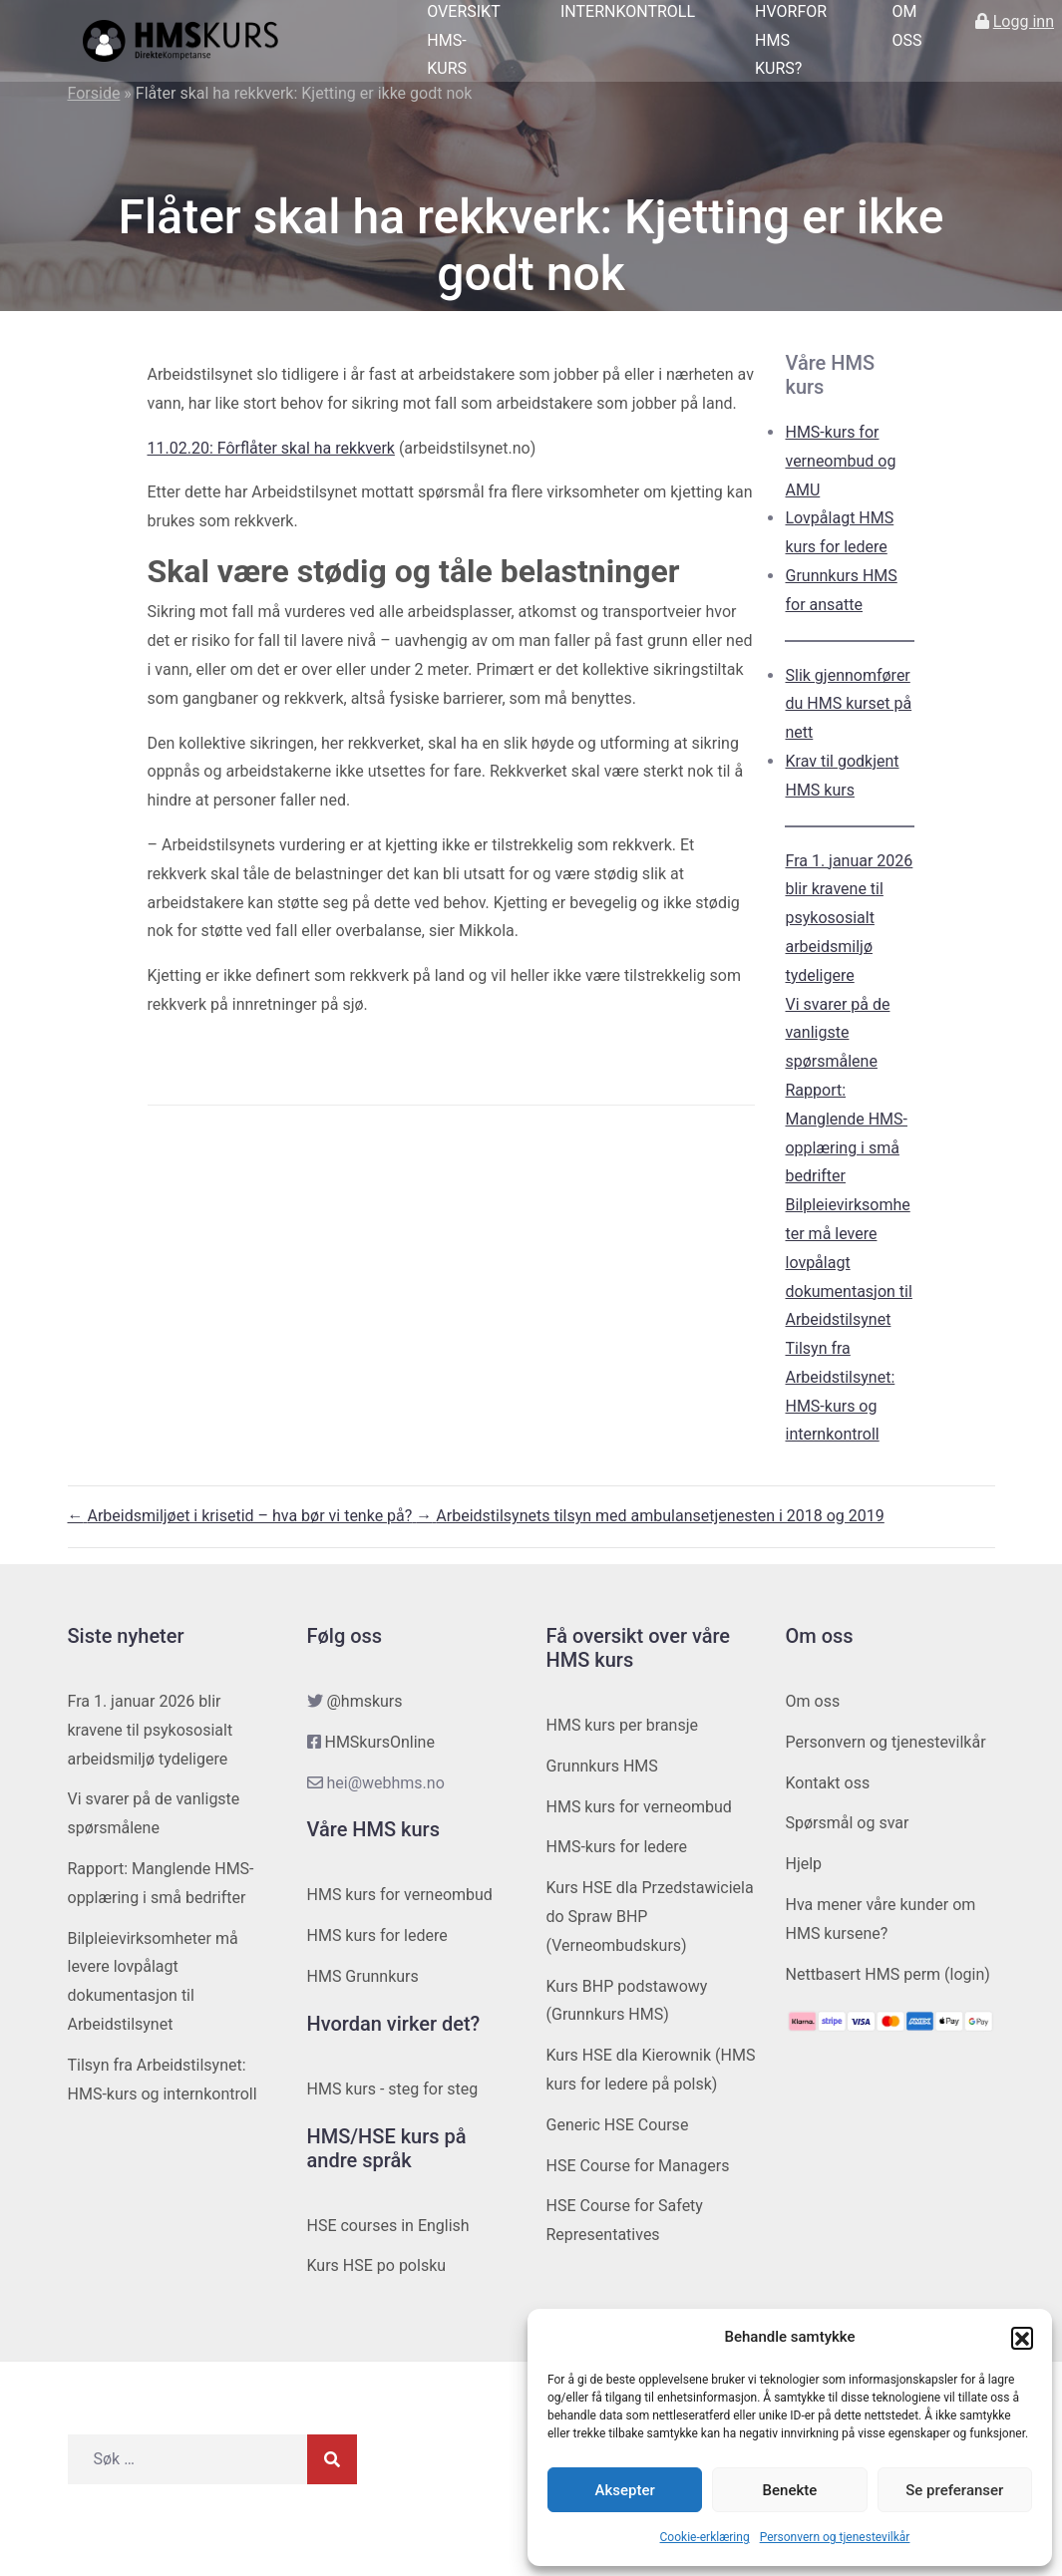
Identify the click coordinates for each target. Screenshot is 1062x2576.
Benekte (790, 2490)
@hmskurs (364, 1701)
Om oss (813, 1701)
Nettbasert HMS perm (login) (888, 1974)
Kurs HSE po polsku (377, 2265)
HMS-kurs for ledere (617, 1846)
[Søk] (332, 2459)
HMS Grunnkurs (363, 1976)
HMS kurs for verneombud (400, 1894)
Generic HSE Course (617, 2124)
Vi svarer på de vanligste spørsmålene (837, 1033)
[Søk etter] (187, 2459)
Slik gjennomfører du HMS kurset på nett (848, 704)
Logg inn (1023, 21)
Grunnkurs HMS (602, 1766)
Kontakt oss (828, 1782)
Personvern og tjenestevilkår (835, 2537)
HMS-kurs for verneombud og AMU (840, 461)
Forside (94, 93)
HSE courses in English (388, 2225)
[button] (1022, 2338)
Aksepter (625, 2490)
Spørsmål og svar (847, 1822)
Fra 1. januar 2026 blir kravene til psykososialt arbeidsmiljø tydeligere (848, 918)
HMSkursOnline (379, 1742)
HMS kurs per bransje (622, 1725)
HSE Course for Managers (638, 2165)
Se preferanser (954, 2490)
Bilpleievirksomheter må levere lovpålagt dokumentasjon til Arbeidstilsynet (848, 1262)
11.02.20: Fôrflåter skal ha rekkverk (271, 448)
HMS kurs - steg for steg (393, 2089)
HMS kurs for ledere (377, 1935)
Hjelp (804, 1863)
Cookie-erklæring (705, 2537)
